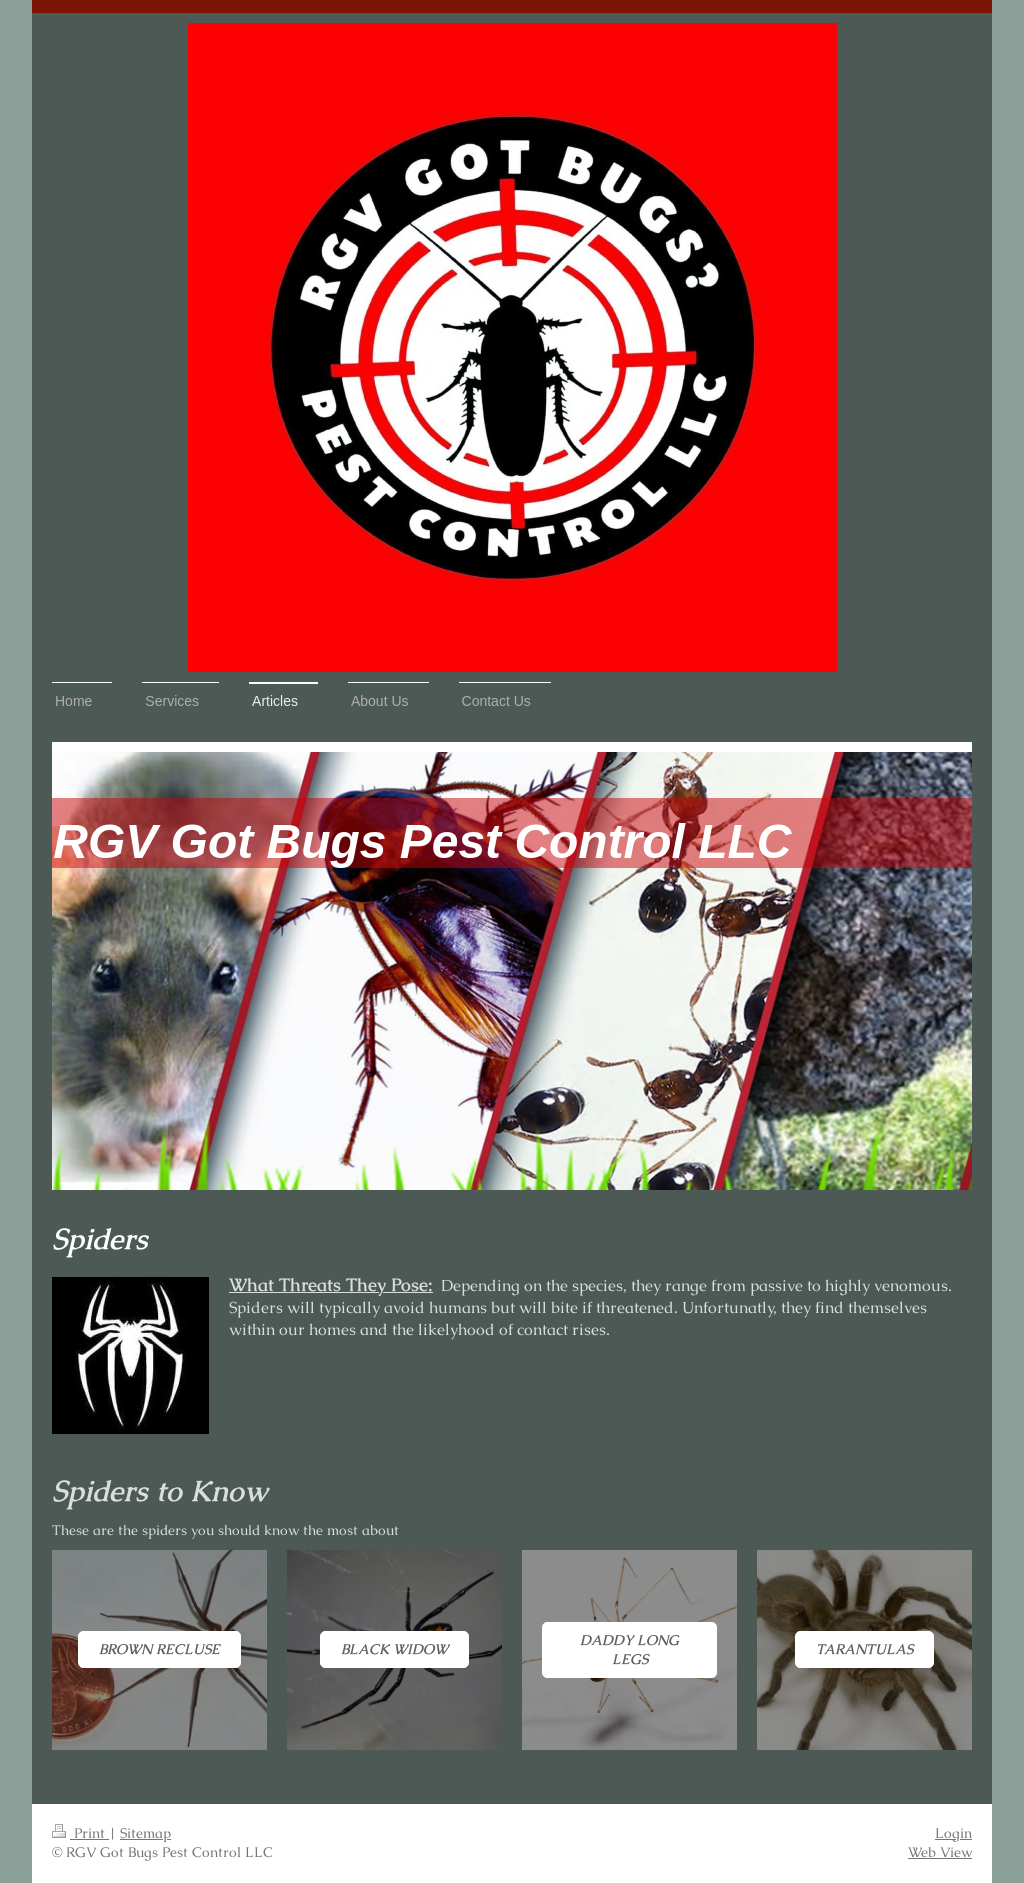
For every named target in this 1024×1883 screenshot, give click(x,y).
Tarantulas (864, 1649)
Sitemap (145, 1833)
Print (80, 1833)
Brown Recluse (159, 1649)
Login (953, 1833)
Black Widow (394, 1649)
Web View (940, 1852)
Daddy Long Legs (629, 1649)
